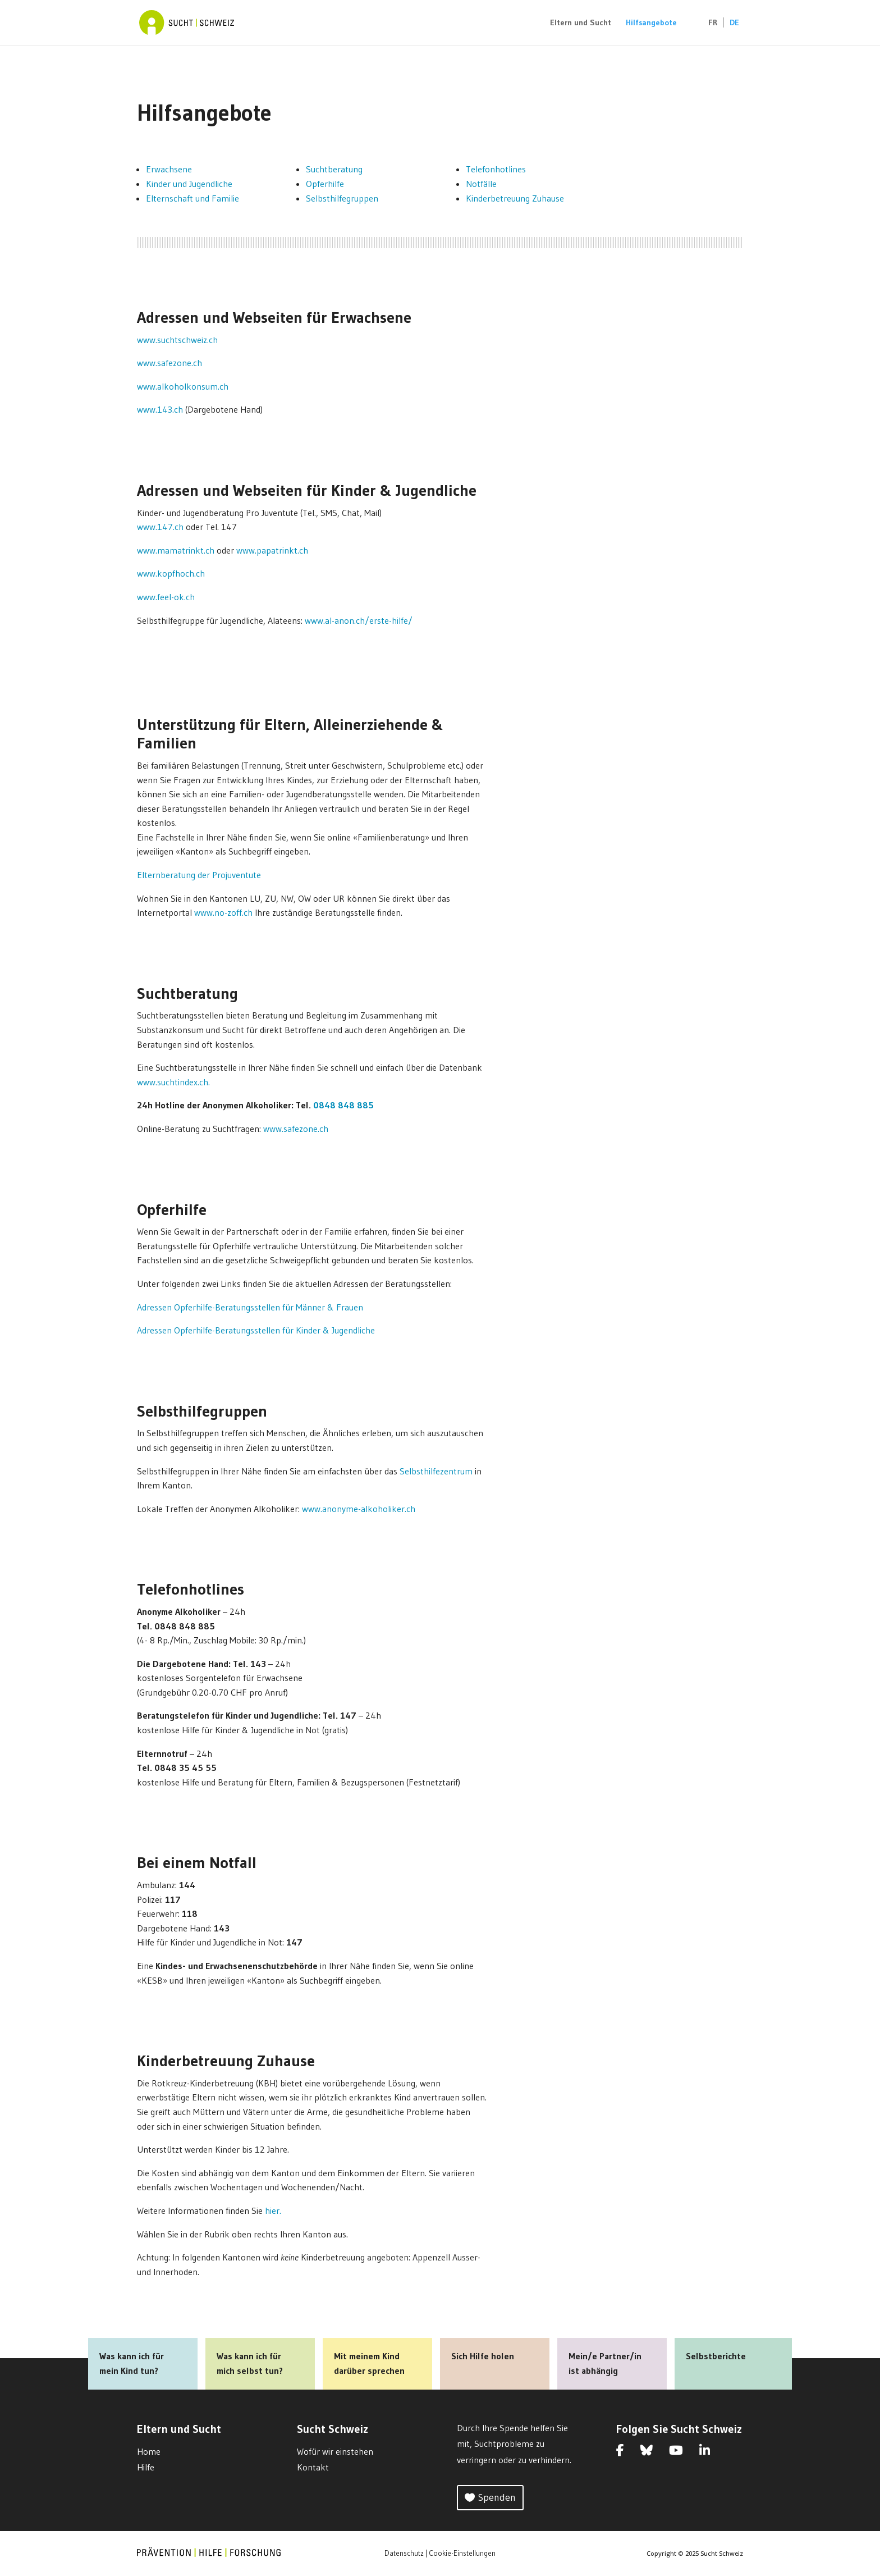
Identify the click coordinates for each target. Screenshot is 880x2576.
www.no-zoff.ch (223, 912)
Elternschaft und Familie (192, 198)
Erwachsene (169, 169)
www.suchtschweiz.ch (177, 339)
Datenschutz (404, 2552)
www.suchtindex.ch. (173, 1082)
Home (149, 2451)
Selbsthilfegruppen (342, 198)
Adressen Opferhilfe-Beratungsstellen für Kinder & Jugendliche (256, 1330)
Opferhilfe (325, 183)
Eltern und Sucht (580, 23)
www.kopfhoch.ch (171, 573)
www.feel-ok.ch (166, 596)
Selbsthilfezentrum (436, 1471)
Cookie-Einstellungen (462, 2552)
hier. (273, 2210)
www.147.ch (160, 526)
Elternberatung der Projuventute (199, 874)
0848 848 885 (343, 1105)
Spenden (497, 2497)
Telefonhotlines (496, 169)
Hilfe (145, 2467)
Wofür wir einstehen (335, 2451)
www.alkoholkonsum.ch (182, 386)
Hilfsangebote (651, 23)
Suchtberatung (334, 169)
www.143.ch (160, 409)
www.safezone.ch (169, 362)
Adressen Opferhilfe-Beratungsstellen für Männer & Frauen (250, 1307)
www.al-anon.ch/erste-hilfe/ (358, 620)
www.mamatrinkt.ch (175, 550)
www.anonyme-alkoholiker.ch (358, 1508)
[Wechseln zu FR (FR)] (707, 32)
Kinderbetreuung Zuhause (515, 198)
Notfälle (481, 183)
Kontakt (313, 2467)
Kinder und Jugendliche (189, 183)
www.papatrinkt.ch (272, 550)
